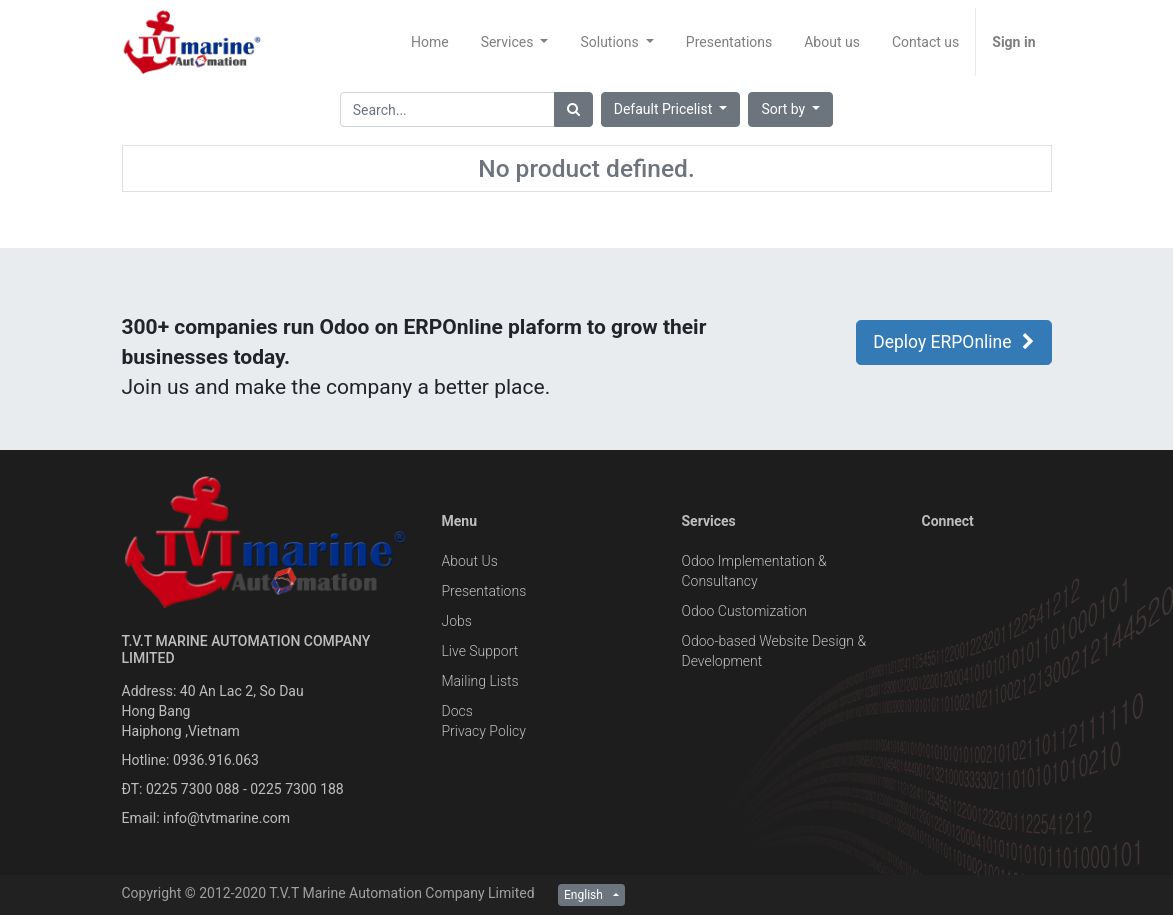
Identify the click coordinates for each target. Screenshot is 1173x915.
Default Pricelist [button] (665, 109)
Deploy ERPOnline (953, 342)
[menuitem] (430, 42)
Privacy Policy (483, 731)
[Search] (573, 109)
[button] (790, 109)
